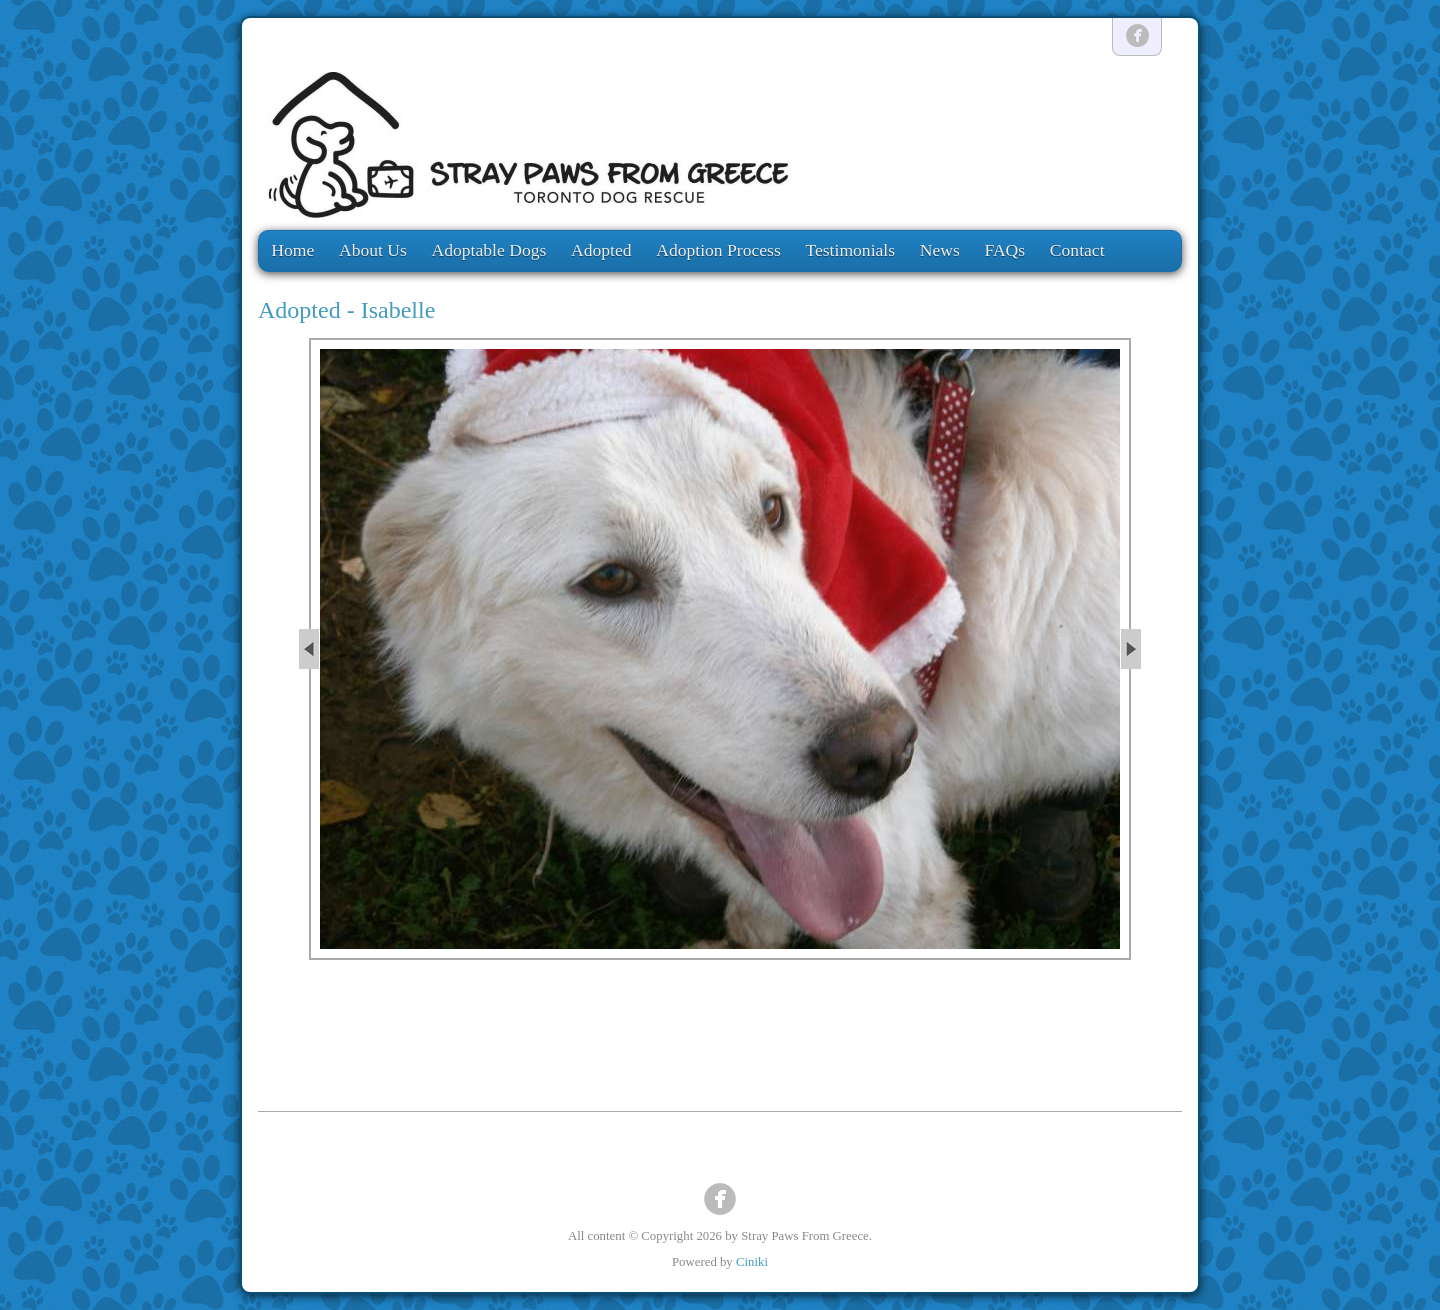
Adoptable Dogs (489, 250)
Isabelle (398, 310)
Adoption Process (718, 250)
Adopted (601, 250)
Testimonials (850, 250)
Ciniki (752, 1262)
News (940, 250)
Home (292, 250)
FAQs (1004, 250)
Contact (1077, 250)
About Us (373, 250)
